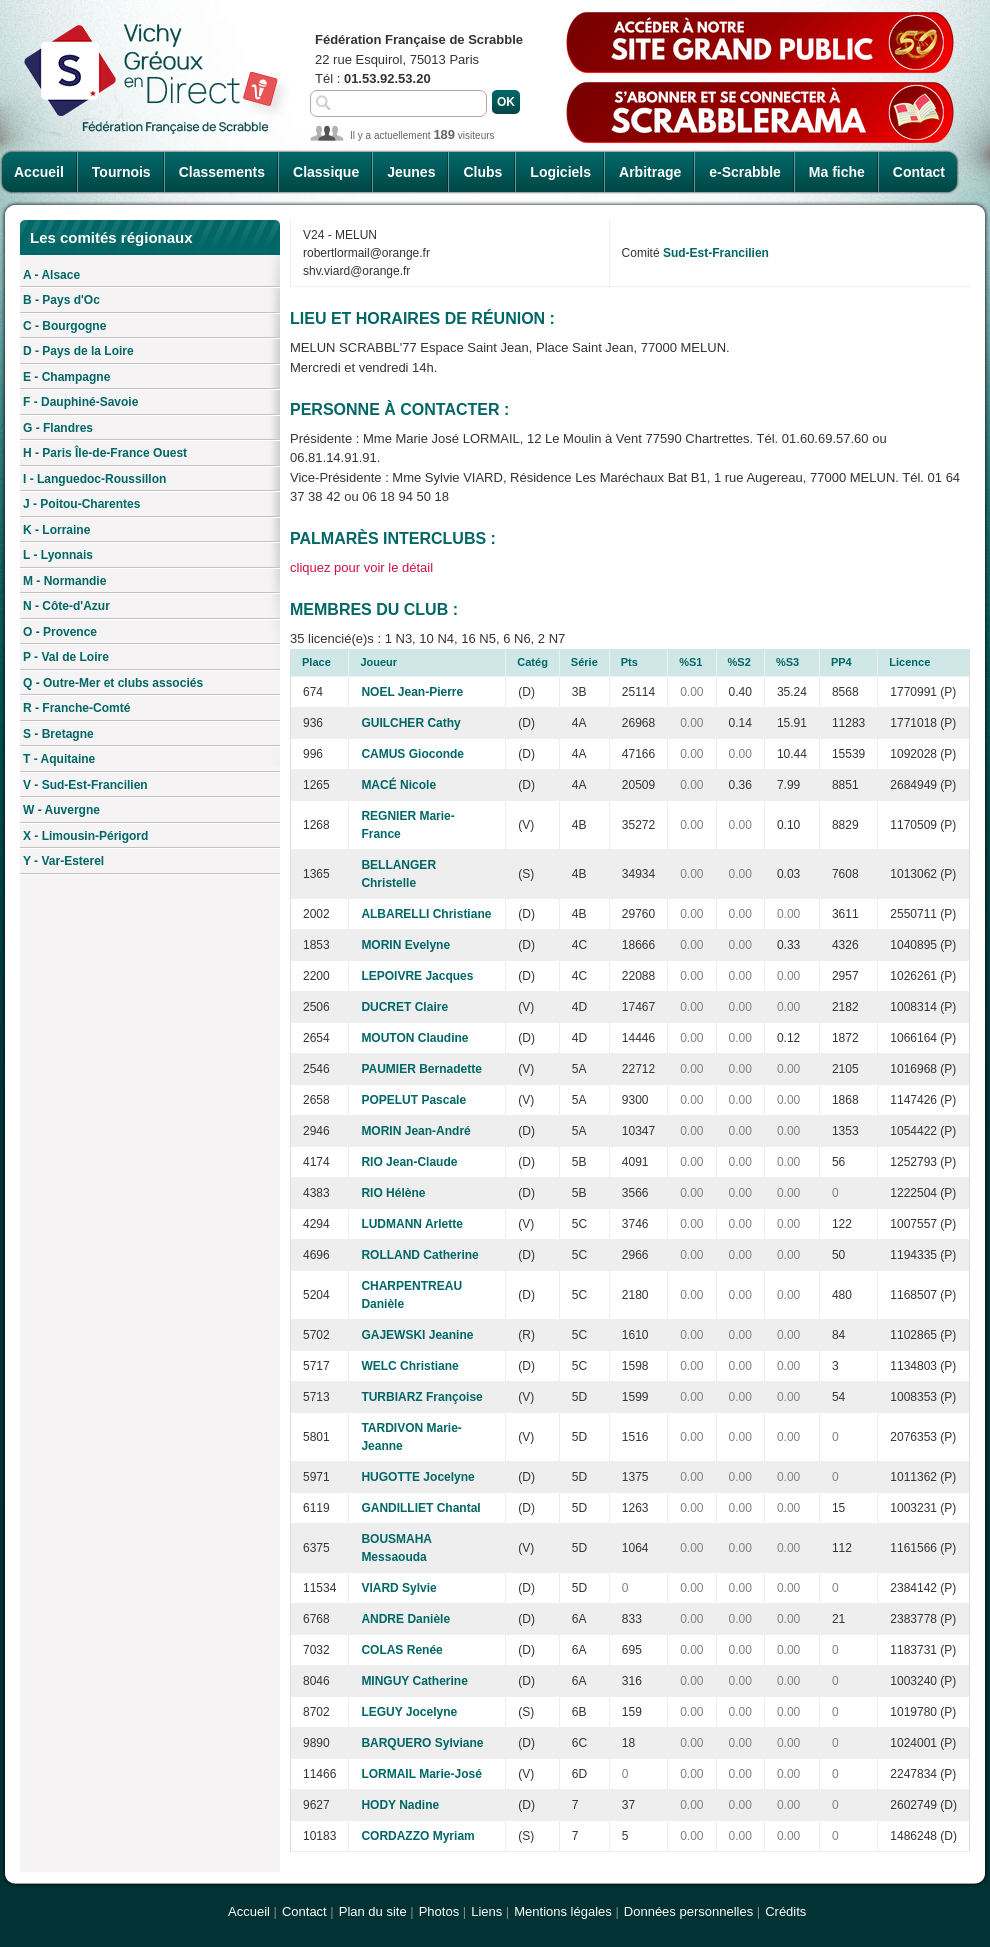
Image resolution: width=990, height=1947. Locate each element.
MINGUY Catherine (414, 1681)
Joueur (378, 662)
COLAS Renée (401, 1650)
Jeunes (411, 172)
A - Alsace (51, 275)
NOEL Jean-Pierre (412, 692)
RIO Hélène (393, 1193)
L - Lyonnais (58, 555)
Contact (919, 172)
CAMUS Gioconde (412, 754)
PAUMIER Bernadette (421, 1069)
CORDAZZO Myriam (417, 1836)
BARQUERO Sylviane (422, 1743)
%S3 (787, 662)
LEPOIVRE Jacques (417, 976)
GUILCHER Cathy (410, 723)
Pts (629, 662)
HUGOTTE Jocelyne (417, 1477)
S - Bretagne (58, 734)
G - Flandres (58, 428)
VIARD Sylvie (398, 1588)
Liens (486, 1911)
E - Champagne (66, 377)
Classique (326, 172)
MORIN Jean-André (415, 1131)
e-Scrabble (745, 172)
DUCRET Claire (404, 1007)
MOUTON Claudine (414, 1038)
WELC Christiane (409, 1366)
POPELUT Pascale (413, 1100)
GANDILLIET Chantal (420, 1508)
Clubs (482, 172)
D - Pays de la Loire (78, 351)
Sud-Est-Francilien (716, 253)
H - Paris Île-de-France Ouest (105, 453)
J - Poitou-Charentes (81, 504)
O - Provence (60, 632)
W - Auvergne (61, 810)
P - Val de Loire (66, 657)
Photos (439, 1911)
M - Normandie (64, 581)
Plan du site (373, 1911)
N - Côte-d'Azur (66, 606)
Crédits (785, 1911)
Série (584, 662)
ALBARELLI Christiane (426, 914)
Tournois (121, 172)
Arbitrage (650, 172)
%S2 (739, 662)
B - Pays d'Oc (61, 300)
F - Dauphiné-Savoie (80, 402)
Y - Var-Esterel (63, 861)
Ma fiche (837, 172)
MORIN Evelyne (405, 945)
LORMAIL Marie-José (421, 1774)
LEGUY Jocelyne (409, 1712)
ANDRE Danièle (405, 1619)
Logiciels (560, 172)
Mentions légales (563, 1911)
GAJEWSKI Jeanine (417, 1335)
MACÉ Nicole (398, 785)
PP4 (841, 662)
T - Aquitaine (59, 759)
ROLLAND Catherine (419, 1255)
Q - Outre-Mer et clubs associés (113, 683)
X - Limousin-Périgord (85, 836)
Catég (532, 662)
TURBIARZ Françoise (421, 1397)
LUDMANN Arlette (412, 1224)
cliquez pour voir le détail (361, 567)
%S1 (690, 662)
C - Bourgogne (64, 326)
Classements (222, 172)
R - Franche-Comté (76, 708)
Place (316, 662)
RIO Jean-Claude (409, 1162)
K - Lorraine (56, 530)
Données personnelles (688, 1911)
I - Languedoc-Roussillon (94, 479)
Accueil (39, 172)
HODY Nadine (400, 1805)
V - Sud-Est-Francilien (85, 785)
